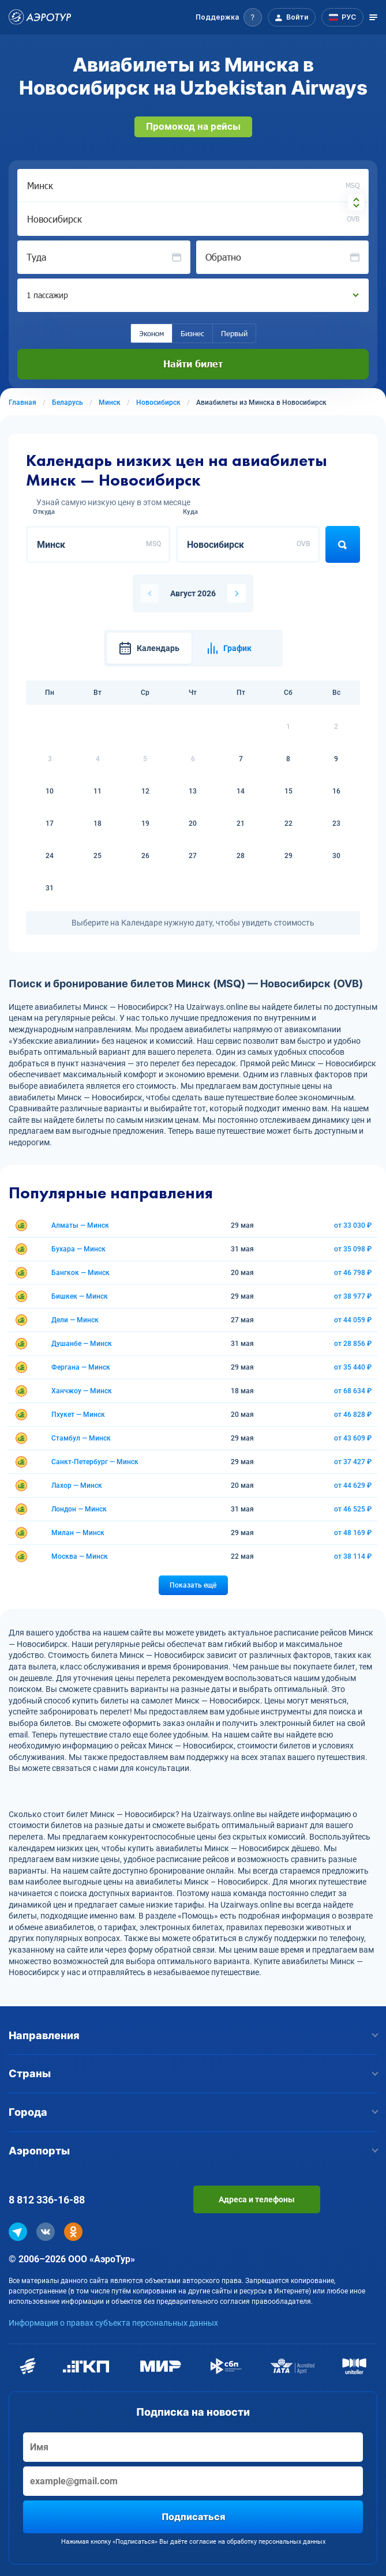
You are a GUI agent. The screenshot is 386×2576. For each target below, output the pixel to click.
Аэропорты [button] (193, 2151)
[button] (229, 17)
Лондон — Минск (79, 1509)
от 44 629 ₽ (353, 1485)
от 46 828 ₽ (353, 1415)
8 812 (47, 2200)
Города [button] (193, 2112)
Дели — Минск (75, 1320)
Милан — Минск (77, 1533)
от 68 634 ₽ (353, 1391)
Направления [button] (193, 2035)
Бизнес (192, 333)
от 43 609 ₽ (353, 1438)
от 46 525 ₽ (353, 1509)
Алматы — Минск (80, 1225)
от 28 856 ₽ (353, 1344)
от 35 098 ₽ (353, 1249)
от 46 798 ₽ (353, 1273)
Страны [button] (193, 2073)
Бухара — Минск (78, 1249)
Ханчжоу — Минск (81, 1391)
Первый (234, 333)
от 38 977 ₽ (353, 1296)
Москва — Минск (79, 1556)
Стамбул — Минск (81, 1438)
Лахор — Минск (76, 1485)
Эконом (151, 333)
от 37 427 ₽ (353, 1462)
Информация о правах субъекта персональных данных (113, 2322)
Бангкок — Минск (80, 1273)
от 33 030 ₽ (353, 1225)
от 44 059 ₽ (353, 1320)
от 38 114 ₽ (353, 1556)
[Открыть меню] (373, 17)
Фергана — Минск (80, 1367)
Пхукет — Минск (78, 1415)
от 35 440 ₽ (353, 1367)
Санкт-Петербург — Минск (94, 1462)
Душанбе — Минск (81, 1344)
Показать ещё (193, 1585)
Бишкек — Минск (79, 1296)
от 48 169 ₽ (353, 1533)
